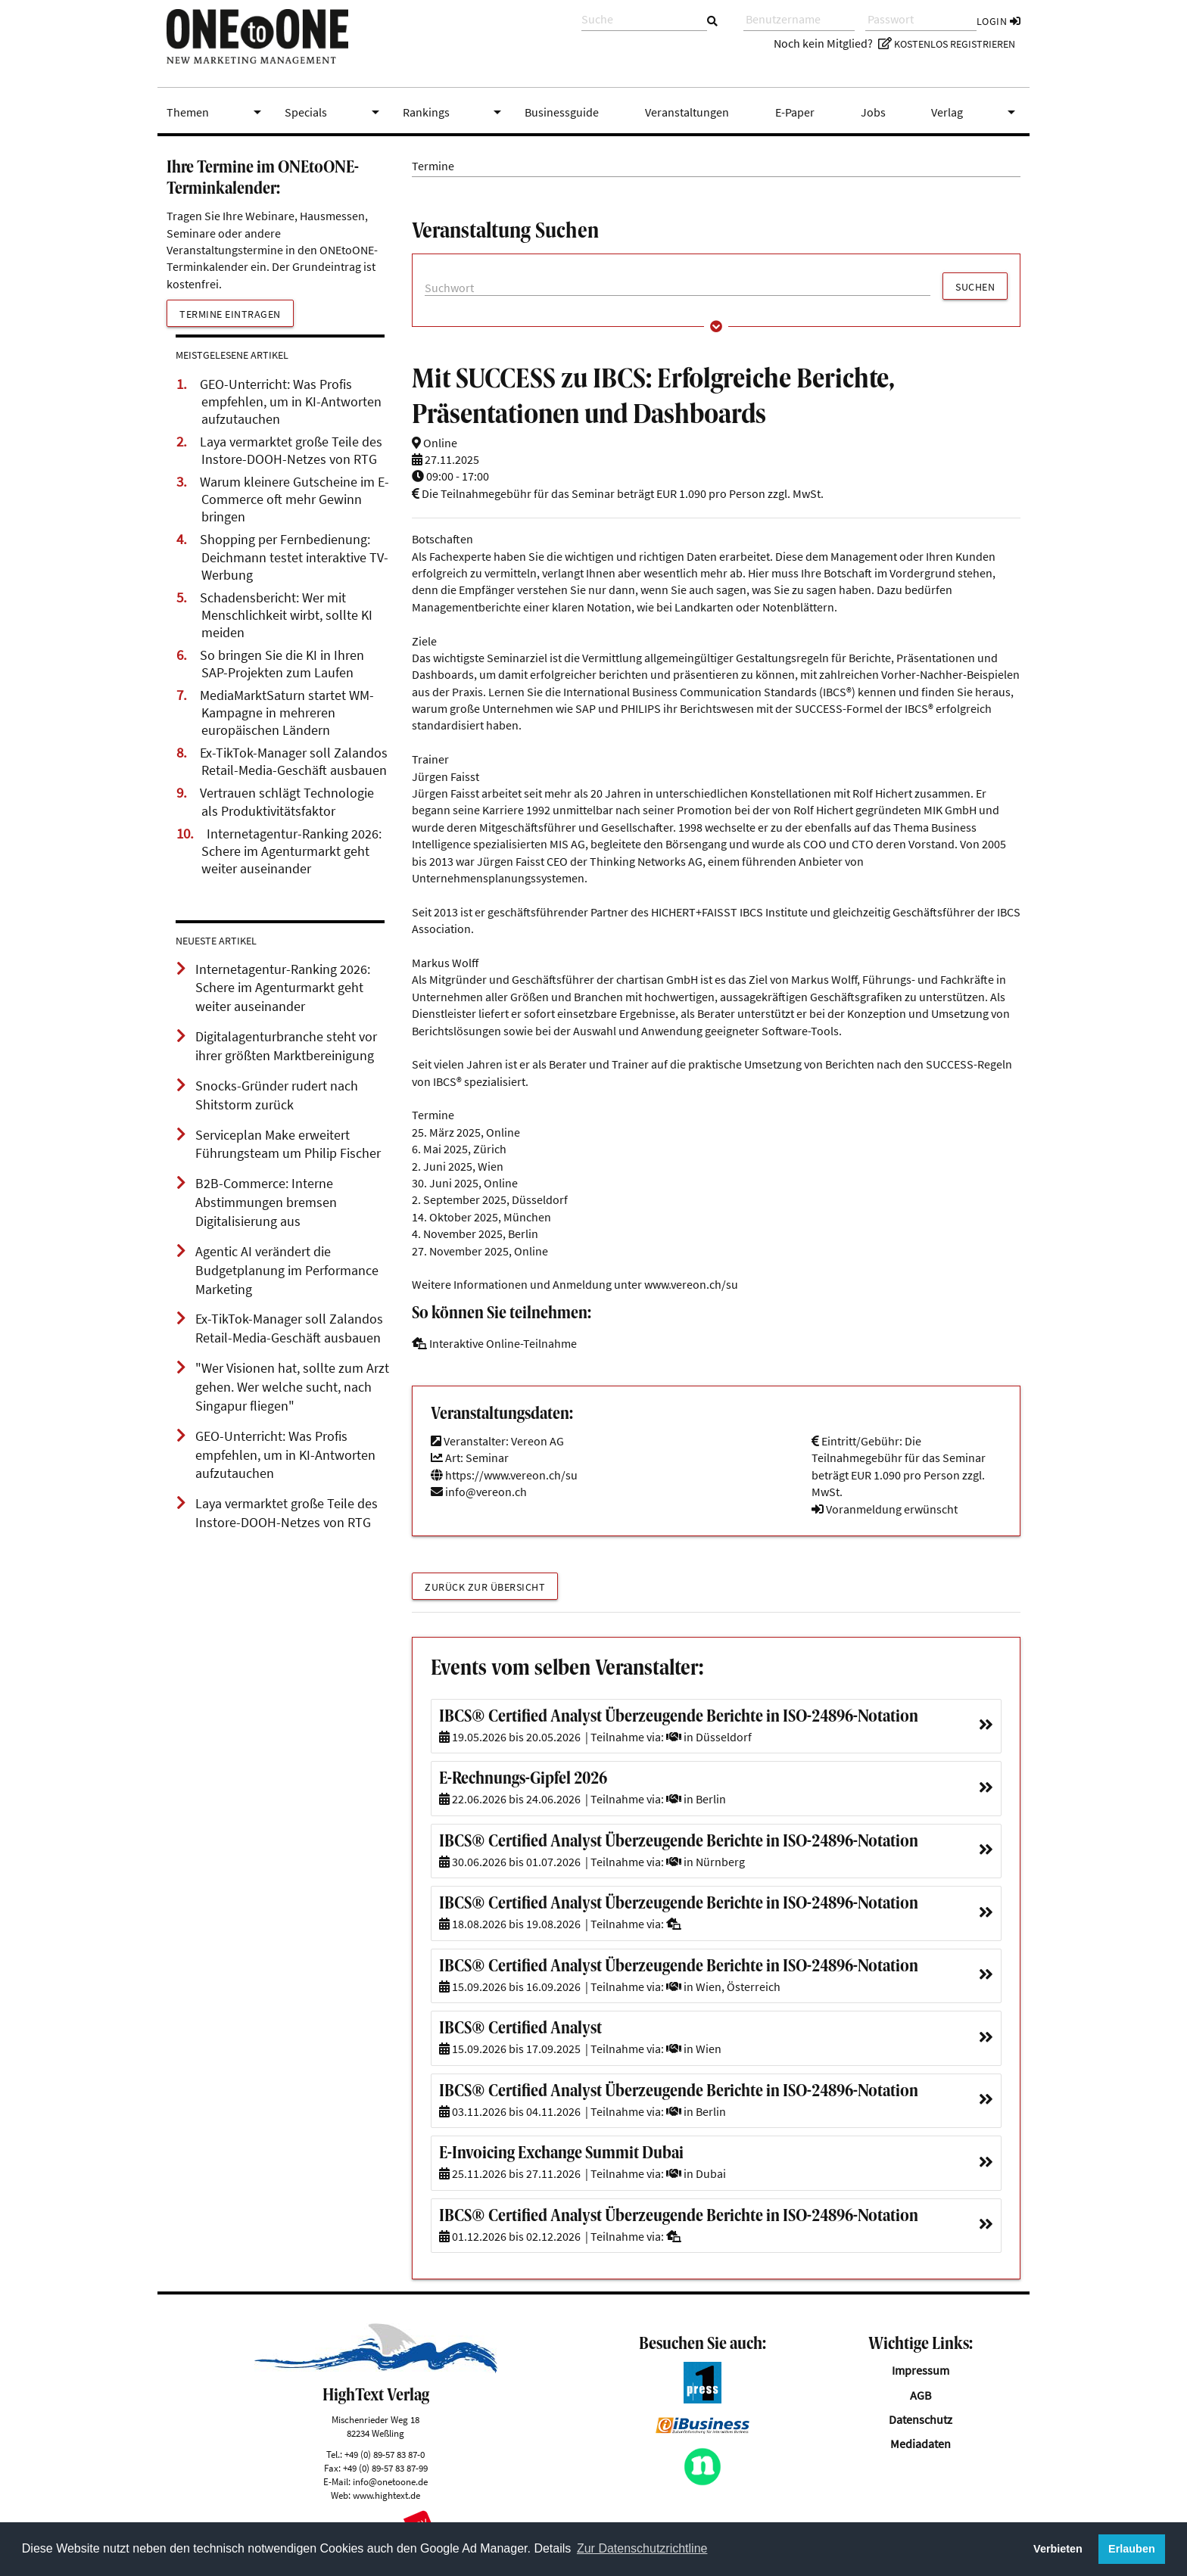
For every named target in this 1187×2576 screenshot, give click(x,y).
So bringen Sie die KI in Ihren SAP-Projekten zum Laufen (282, 664)
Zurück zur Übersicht (485, 1587)
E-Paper (795, 112)
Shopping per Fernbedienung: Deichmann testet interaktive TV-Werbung (294, 557)
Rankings (455, 112)
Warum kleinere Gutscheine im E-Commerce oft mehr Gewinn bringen (294, 499)
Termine (433, 165)
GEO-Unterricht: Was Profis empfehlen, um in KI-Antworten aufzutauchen (291, 402)
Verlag (975, 112)
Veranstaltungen (687, 112)
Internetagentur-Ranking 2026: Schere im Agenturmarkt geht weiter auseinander (291, 851)
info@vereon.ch (486, 1491)
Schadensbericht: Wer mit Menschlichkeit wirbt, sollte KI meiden (286, 615)
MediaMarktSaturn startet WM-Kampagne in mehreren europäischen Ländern (287, 713)
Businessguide (562, 112)
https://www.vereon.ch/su (504, 1474)
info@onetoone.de (390, 2481)
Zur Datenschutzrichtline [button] (642, 2548)
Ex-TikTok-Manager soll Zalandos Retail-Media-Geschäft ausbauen (294, 762)
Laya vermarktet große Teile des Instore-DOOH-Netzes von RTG (291, 451)
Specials (335, 112)
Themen (216, 112)
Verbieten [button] (1058, 2549)
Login (999, 21)
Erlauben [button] (1131, 2549)
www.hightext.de (386, 2495)
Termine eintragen (230, 314)
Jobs (873, 112)
